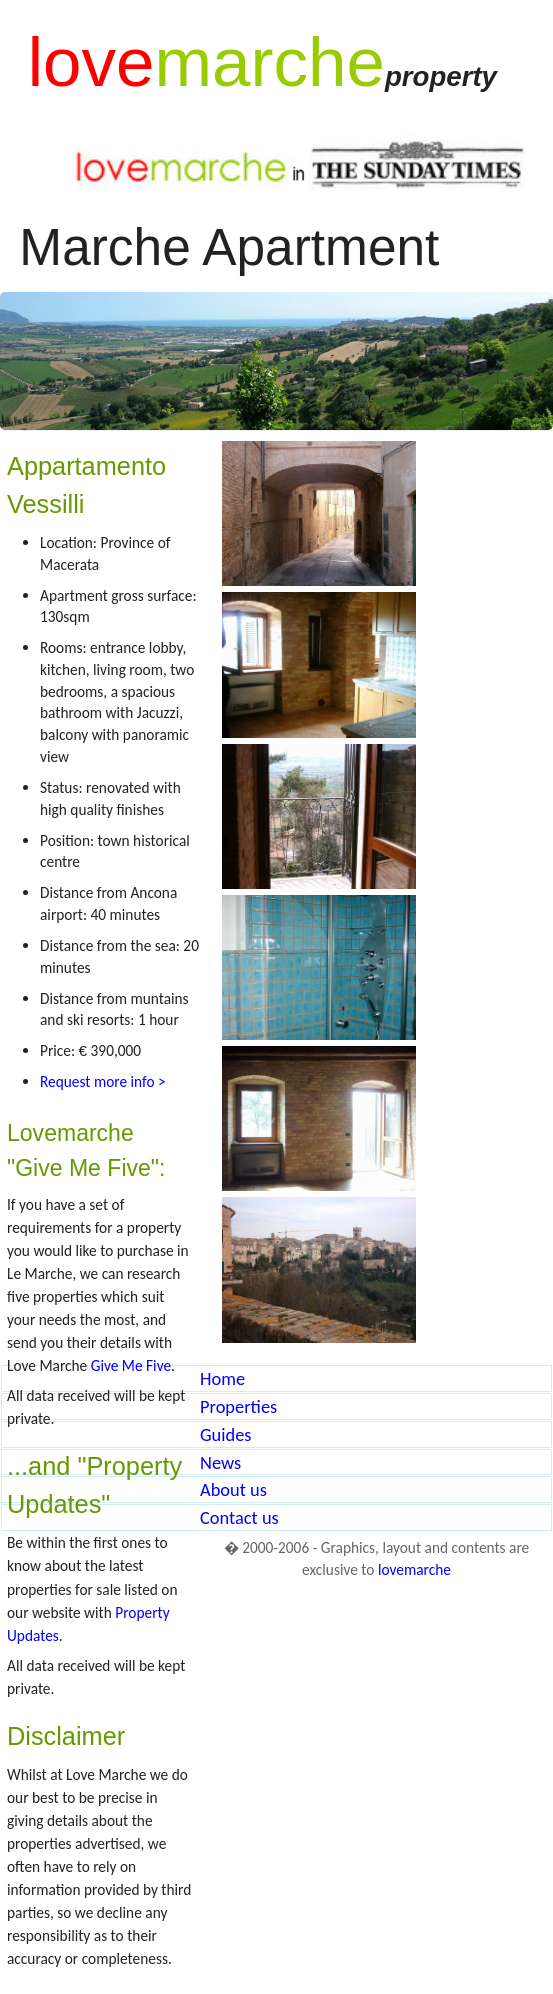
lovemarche (414, 1569)
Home (222, 1378)
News (220, 1462)
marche (269, 62)
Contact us (239, 1517)
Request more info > (103, 1081)
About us (233, 1489)
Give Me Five (131, 1365)
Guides (226, 1434)
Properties (238, 1406)
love (91, 62)
